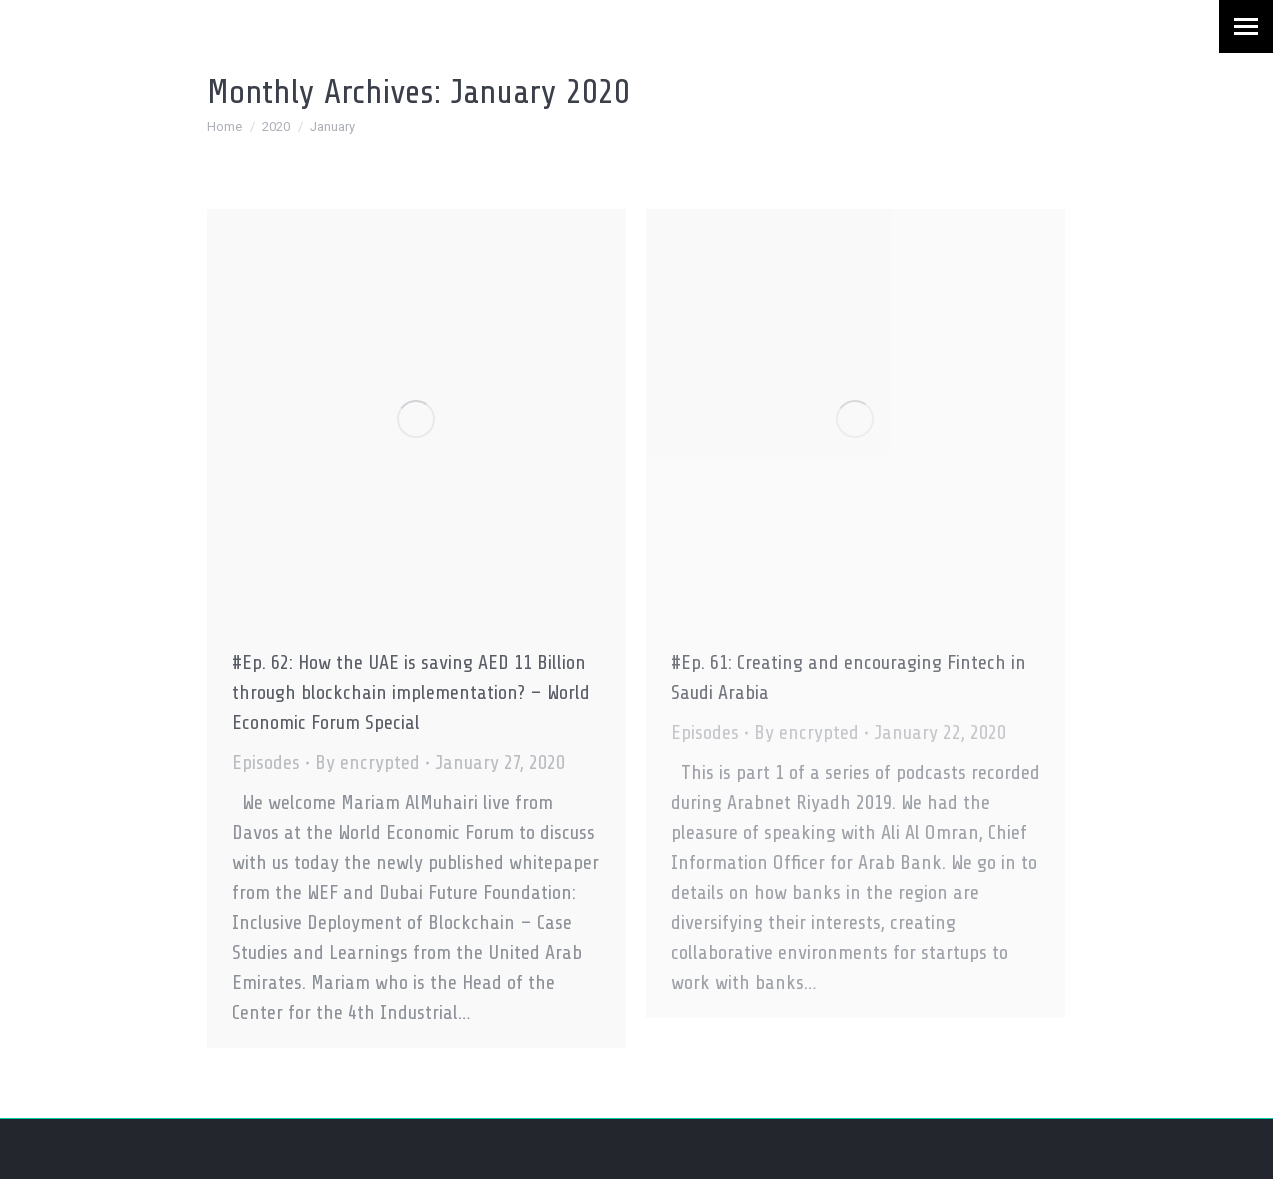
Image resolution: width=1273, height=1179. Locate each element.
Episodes (266, 762)
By (367, 762)
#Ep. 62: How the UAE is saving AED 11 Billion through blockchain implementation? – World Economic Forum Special (411, 692)
